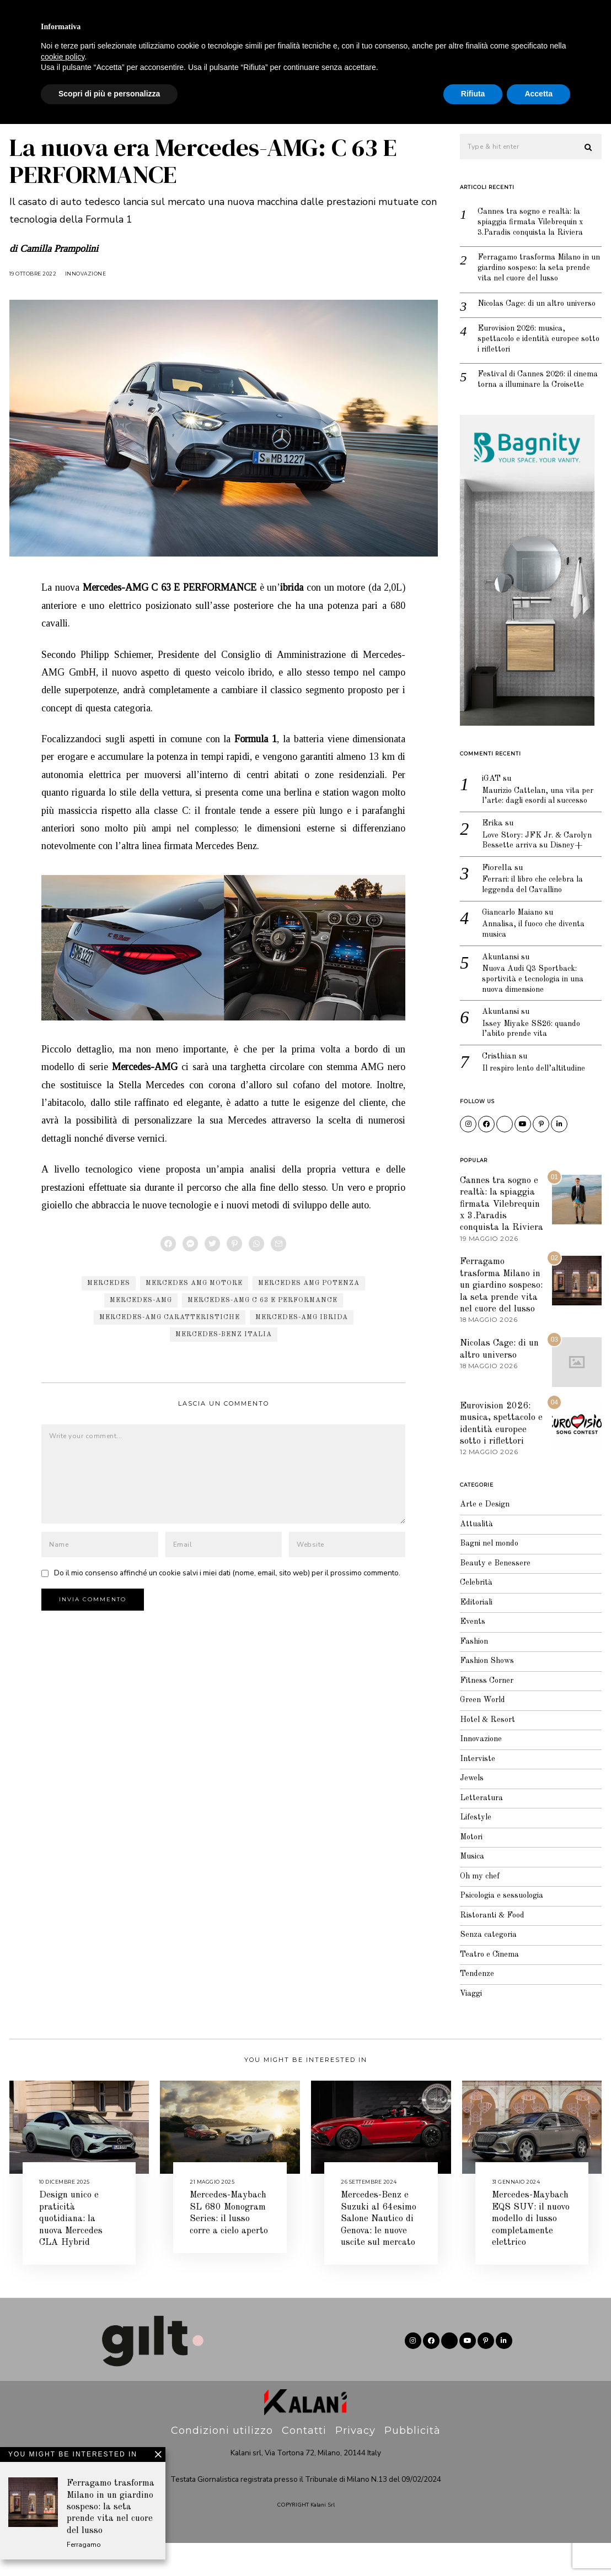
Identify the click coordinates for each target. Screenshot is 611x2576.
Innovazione (85, 274)
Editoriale (85, 45)
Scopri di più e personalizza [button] (109, 2545)
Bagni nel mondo (491, 1577)
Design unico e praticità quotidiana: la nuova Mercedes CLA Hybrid (71, 2251)
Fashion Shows (489, 1694)
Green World (484, 1733)
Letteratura (483, 1831)
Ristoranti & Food (494, 1949)
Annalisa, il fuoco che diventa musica (536, 959)
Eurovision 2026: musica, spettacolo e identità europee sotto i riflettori (531, 353)
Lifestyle (351, 100)
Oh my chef (480, 1909)
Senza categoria (490, 1968)
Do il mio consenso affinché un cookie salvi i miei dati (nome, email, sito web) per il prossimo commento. (227, 1573)
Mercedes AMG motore (194, 1283)
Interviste (527, 100)
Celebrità (288, 100)
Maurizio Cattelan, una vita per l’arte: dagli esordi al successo (541, 823)
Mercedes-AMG (141, 1300)
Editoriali (477, 1636)
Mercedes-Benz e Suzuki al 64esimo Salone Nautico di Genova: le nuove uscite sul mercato (378, 2251)
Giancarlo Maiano (515, 942)
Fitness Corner (488, 1714)
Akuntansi (501, 988)
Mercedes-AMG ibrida (301, 1317)
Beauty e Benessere (203, 100)
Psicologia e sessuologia (504, 1929)
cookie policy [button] (62, 2508)
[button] (588, 147)
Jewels (123, 100)
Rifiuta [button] (473, 2545)
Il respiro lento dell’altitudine (537, 1101)
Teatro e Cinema (491, 1988)
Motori (472, 1870)
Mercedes (108, 1283)
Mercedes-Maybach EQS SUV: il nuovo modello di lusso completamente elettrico (531, 2251)
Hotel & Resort (489, 1753)
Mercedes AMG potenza (309, 1283)
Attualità (463, 100)
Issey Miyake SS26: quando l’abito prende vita (533, 1061)
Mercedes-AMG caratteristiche (169, 1317)
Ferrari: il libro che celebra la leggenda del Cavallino (536, 914)
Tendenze (477, 2007)
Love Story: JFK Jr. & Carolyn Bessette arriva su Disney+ (540, 868)
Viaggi (407, 100)
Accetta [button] (538, 2545)
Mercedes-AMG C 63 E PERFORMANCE (262, 1300)
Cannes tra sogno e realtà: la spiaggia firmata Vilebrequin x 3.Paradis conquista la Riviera (534, 222)
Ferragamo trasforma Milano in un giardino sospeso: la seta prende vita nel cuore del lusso (538, 270)
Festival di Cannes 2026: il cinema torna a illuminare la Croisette (531, 400)
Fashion (68, 100)
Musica (473, 1890)
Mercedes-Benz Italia (223, 1334)
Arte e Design (485, 1537)
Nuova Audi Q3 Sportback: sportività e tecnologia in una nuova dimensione (536, 1010)
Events (473, 1655)
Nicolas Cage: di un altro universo (524, 311)
